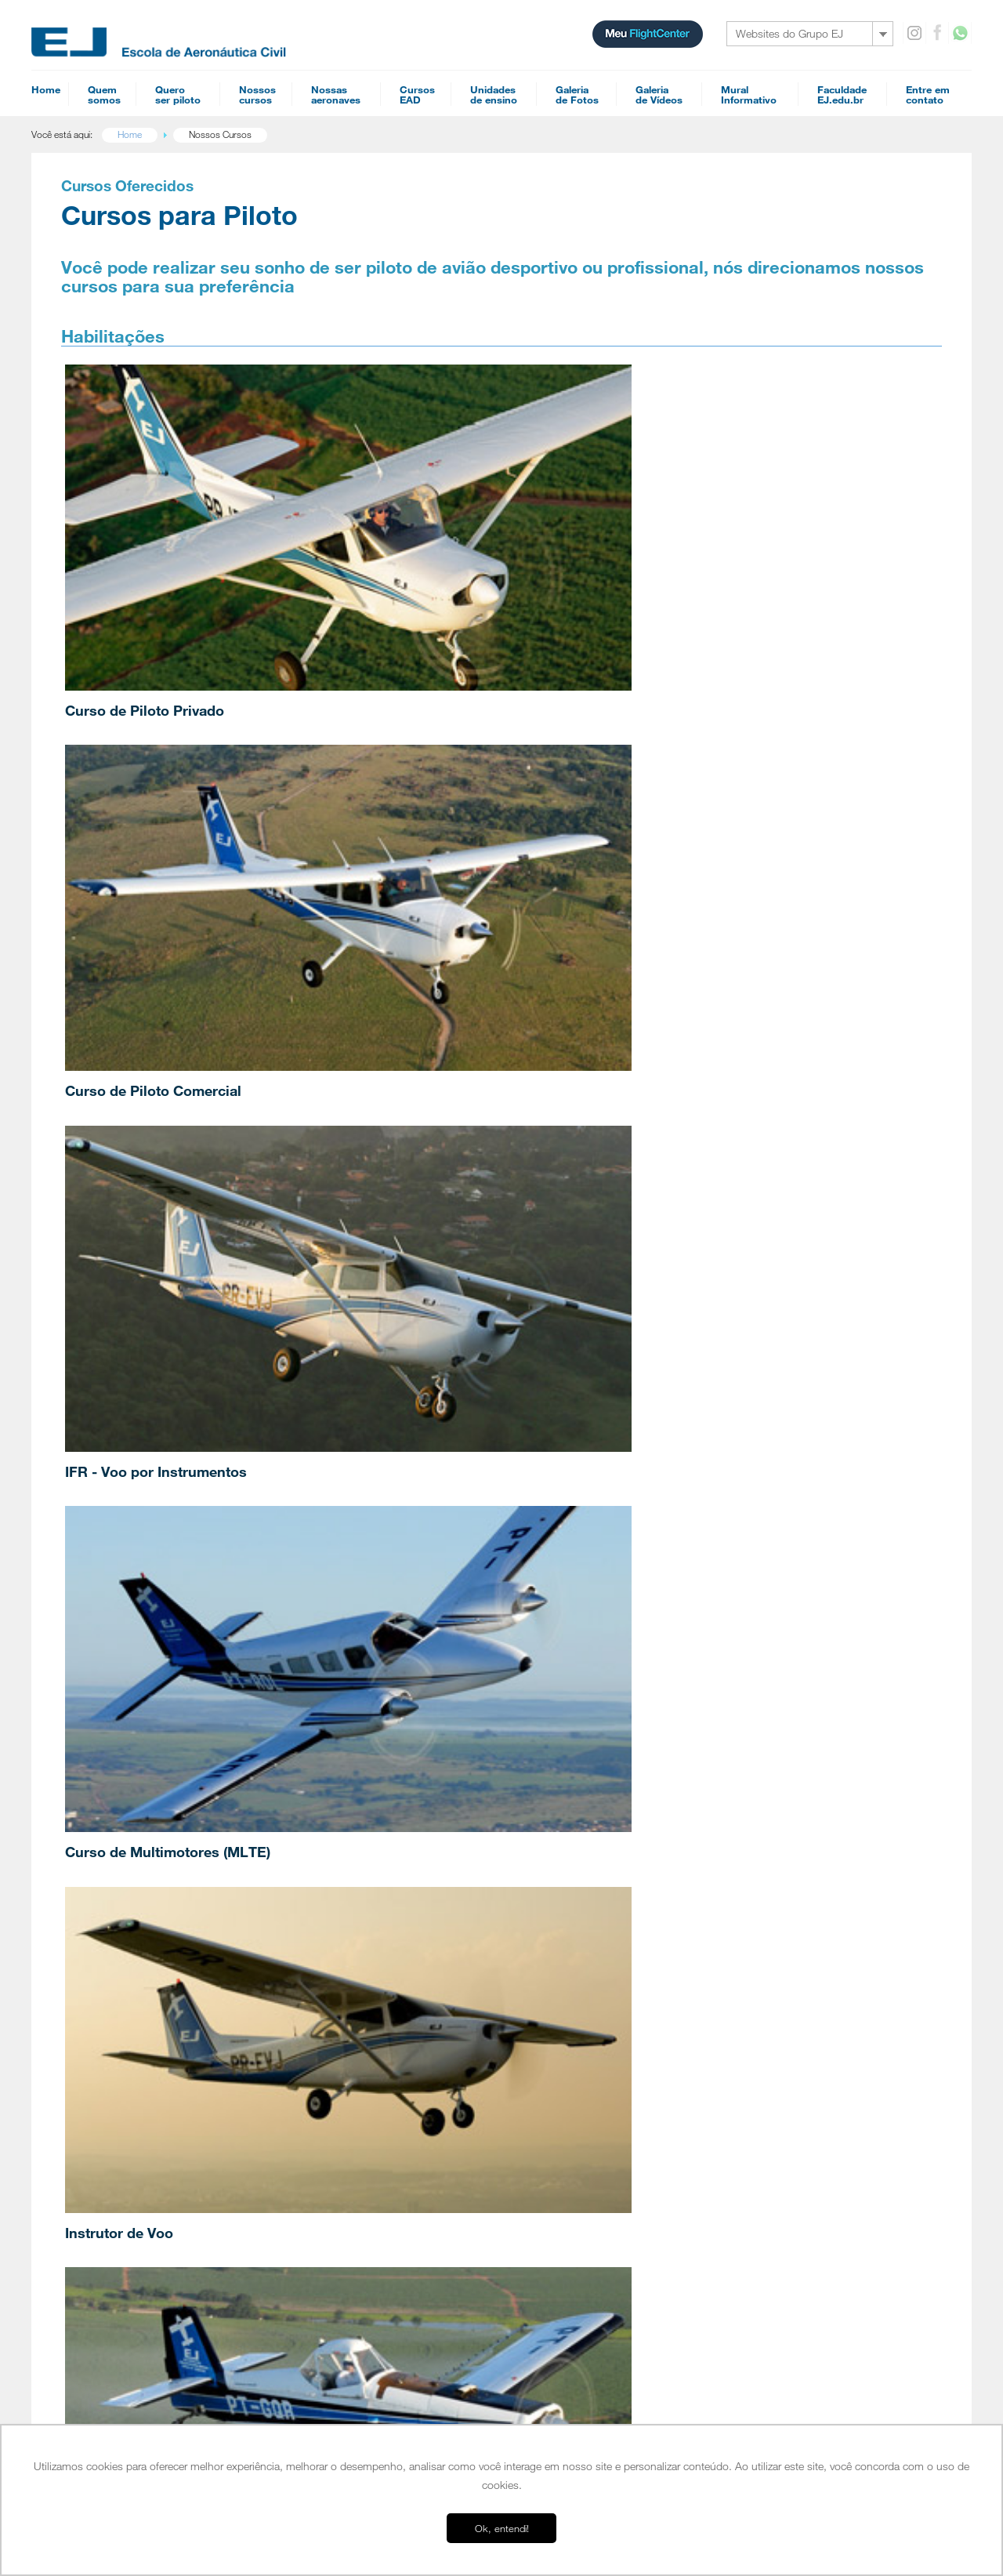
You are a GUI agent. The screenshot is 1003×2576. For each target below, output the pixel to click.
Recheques (774, 2101)
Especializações (339, 1980)
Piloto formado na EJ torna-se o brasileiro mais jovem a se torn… (373, 1587)
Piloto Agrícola (333, 1939)
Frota (110, 2002)
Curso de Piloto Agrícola (720, 776)
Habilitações (331, 1856)
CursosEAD (417, 94)
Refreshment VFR (582, 2003)
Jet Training (393, 1029)
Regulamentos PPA (586, 1928)
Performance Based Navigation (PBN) (622, 1878)
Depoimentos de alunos (147, 1927)
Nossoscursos (257, 94)
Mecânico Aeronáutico (591, 2129)
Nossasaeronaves (335, 94)
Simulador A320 (782, 1978)
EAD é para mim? (135, 2113)
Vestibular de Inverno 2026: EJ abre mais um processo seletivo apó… (525, 1594)
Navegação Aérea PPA (593, 1903)
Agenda (321, 2066)
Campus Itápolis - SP (143, 2199)
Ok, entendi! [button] (502, 2528)
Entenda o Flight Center (147, 2040)
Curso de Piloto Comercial (452, 548)
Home (45, 89)
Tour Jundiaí (124, 2250)
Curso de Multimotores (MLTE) (181, 776)
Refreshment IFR (580, 2066)
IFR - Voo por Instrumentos (729, 548)
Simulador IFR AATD (790, 1991)
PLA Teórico (572, 2141)
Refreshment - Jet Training (599, 2054)
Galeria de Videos (788, 2040)
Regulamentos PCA (586, 1916)
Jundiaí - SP (124, 2212)
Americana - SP (131, 2237)
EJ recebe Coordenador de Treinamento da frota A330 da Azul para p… (681, 1594)
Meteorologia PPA (584, 1953)
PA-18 (762, 1941)
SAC (759, 2121)
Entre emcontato (928, 94)
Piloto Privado (332, 1876)
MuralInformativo (749, 94)
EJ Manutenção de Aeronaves (159, 2387)
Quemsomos (104, 94)
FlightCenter (123, 2399)
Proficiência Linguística (348, 2038)
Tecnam (765, 1878)
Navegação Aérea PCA (593, 1891)
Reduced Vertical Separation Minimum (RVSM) (639, 2041)
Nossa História (129, 1876)
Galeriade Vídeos (659, 94)
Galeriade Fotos (577, 94)
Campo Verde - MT (138, 2225)
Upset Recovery (336, 2025)
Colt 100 (766, 1865)
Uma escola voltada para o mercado (173, 1914)
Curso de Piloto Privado (157, 548)
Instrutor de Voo (418, 776)
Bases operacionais (143, 2179)
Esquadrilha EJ (129, 1977)
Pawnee (765, 1953)
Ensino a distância (135, 2412)
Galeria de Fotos (785, 2019)
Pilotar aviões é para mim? (153, 2101)
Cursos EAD (573, 1820)
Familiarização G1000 (590, 1966)
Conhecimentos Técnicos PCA (608, 1978)
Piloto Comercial (337, 1889)
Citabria (764, 1928)
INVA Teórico (573, 2154)
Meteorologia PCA (584, 1941)
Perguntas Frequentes (144, 2014)
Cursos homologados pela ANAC (167, 2027)
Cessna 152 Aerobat (791, 1853)
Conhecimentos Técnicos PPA (608, 1991)
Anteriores (819, 1595)
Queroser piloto (178, 94)
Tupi (757, 1891)
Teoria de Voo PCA (586, 2016)
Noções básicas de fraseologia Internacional (634, 2104)
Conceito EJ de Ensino (145, 1964)
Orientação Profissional (146, 2151)
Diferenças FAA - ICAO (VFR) (604, 2091)
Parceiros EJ (125, 2052)
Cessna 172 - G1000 (792, 1903)
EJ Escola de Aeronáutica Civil (159, 2374)
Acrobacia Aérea (337, 2000)
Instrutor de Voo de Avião (355, 1927)
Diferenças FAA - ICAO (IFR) (602, 2079)
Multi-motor (327, 1914)
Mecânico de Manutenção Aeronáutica (380, 1952)
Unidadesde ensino (493, 94)
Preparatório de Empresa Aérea (611, 2116)
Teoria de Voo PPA (586, 2029)
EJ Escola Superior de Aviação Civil (170, 1889)
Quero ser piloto (135, 2080)
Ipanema (766, 1966)
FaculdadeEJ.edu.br (842, 94)
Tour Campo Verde (138, 2262)
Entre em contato (787, 2080)
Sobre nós (122, 1856)
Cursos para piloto (344, 1820)
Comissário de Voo (585, 1865)
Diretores (118, 1989)
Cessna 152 (773, 1840)
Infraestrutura (127, 1902)
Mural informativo (788, 2060)
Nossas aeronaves (789, 1820)
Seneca (764, 1916)
